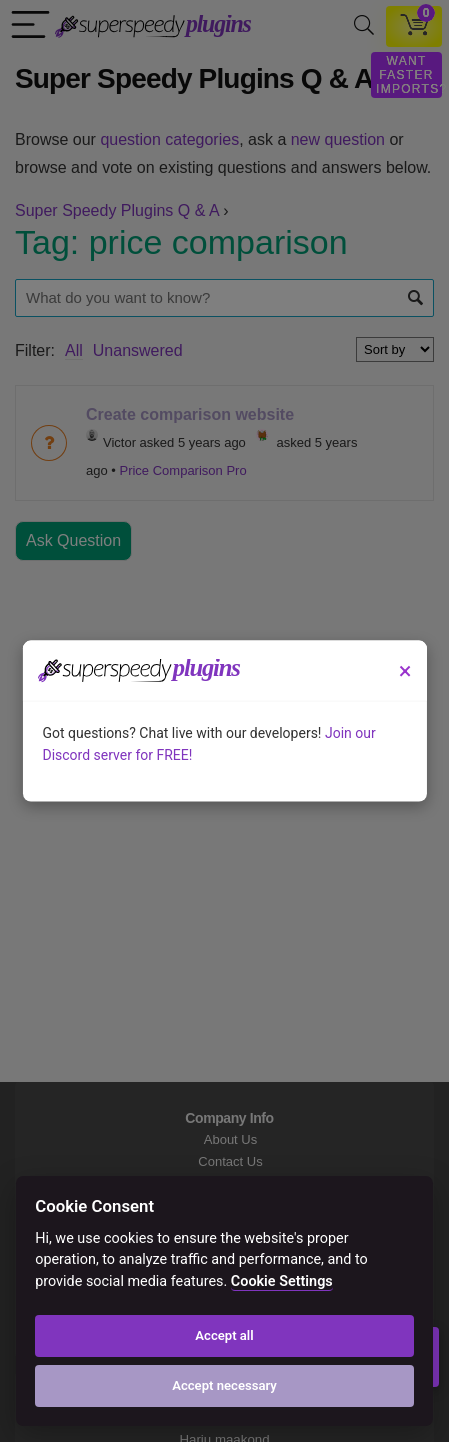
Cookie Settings (282, 1281)
